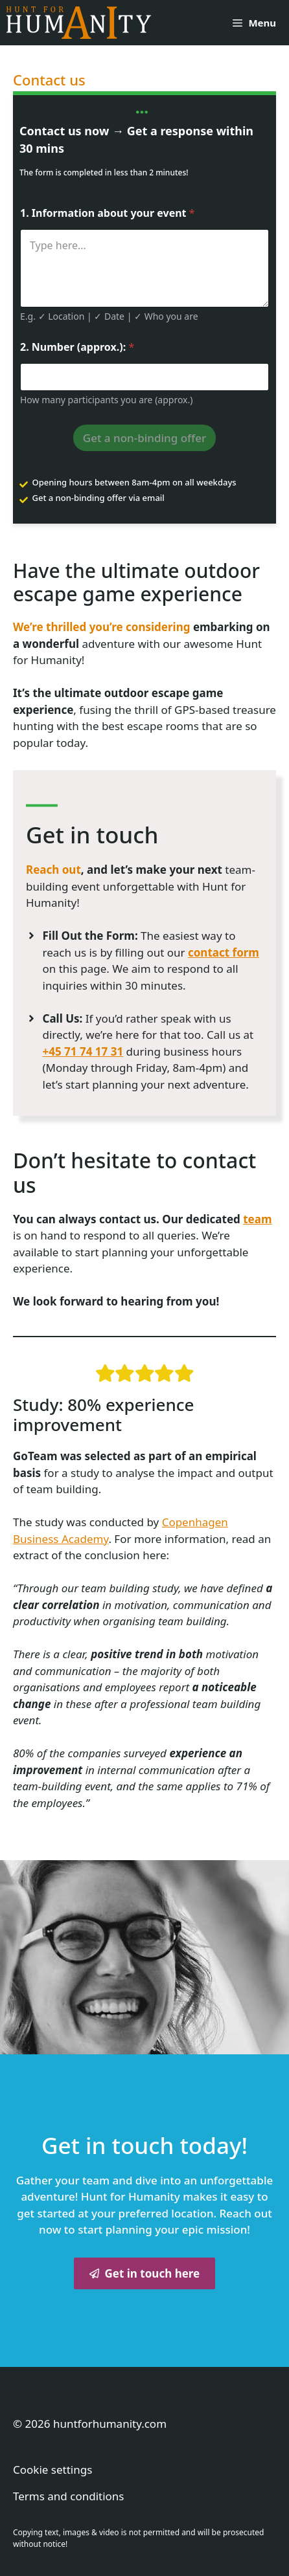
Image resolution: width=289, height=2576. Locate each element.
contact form (223, 952)
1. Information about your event (107, 213)
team (257, 1219)
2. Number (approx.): (77, 347)
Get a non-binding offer (144, 437)
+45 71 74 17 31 (83, 1051)
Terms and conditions (68, 2496)
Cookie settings (52, 2469)
